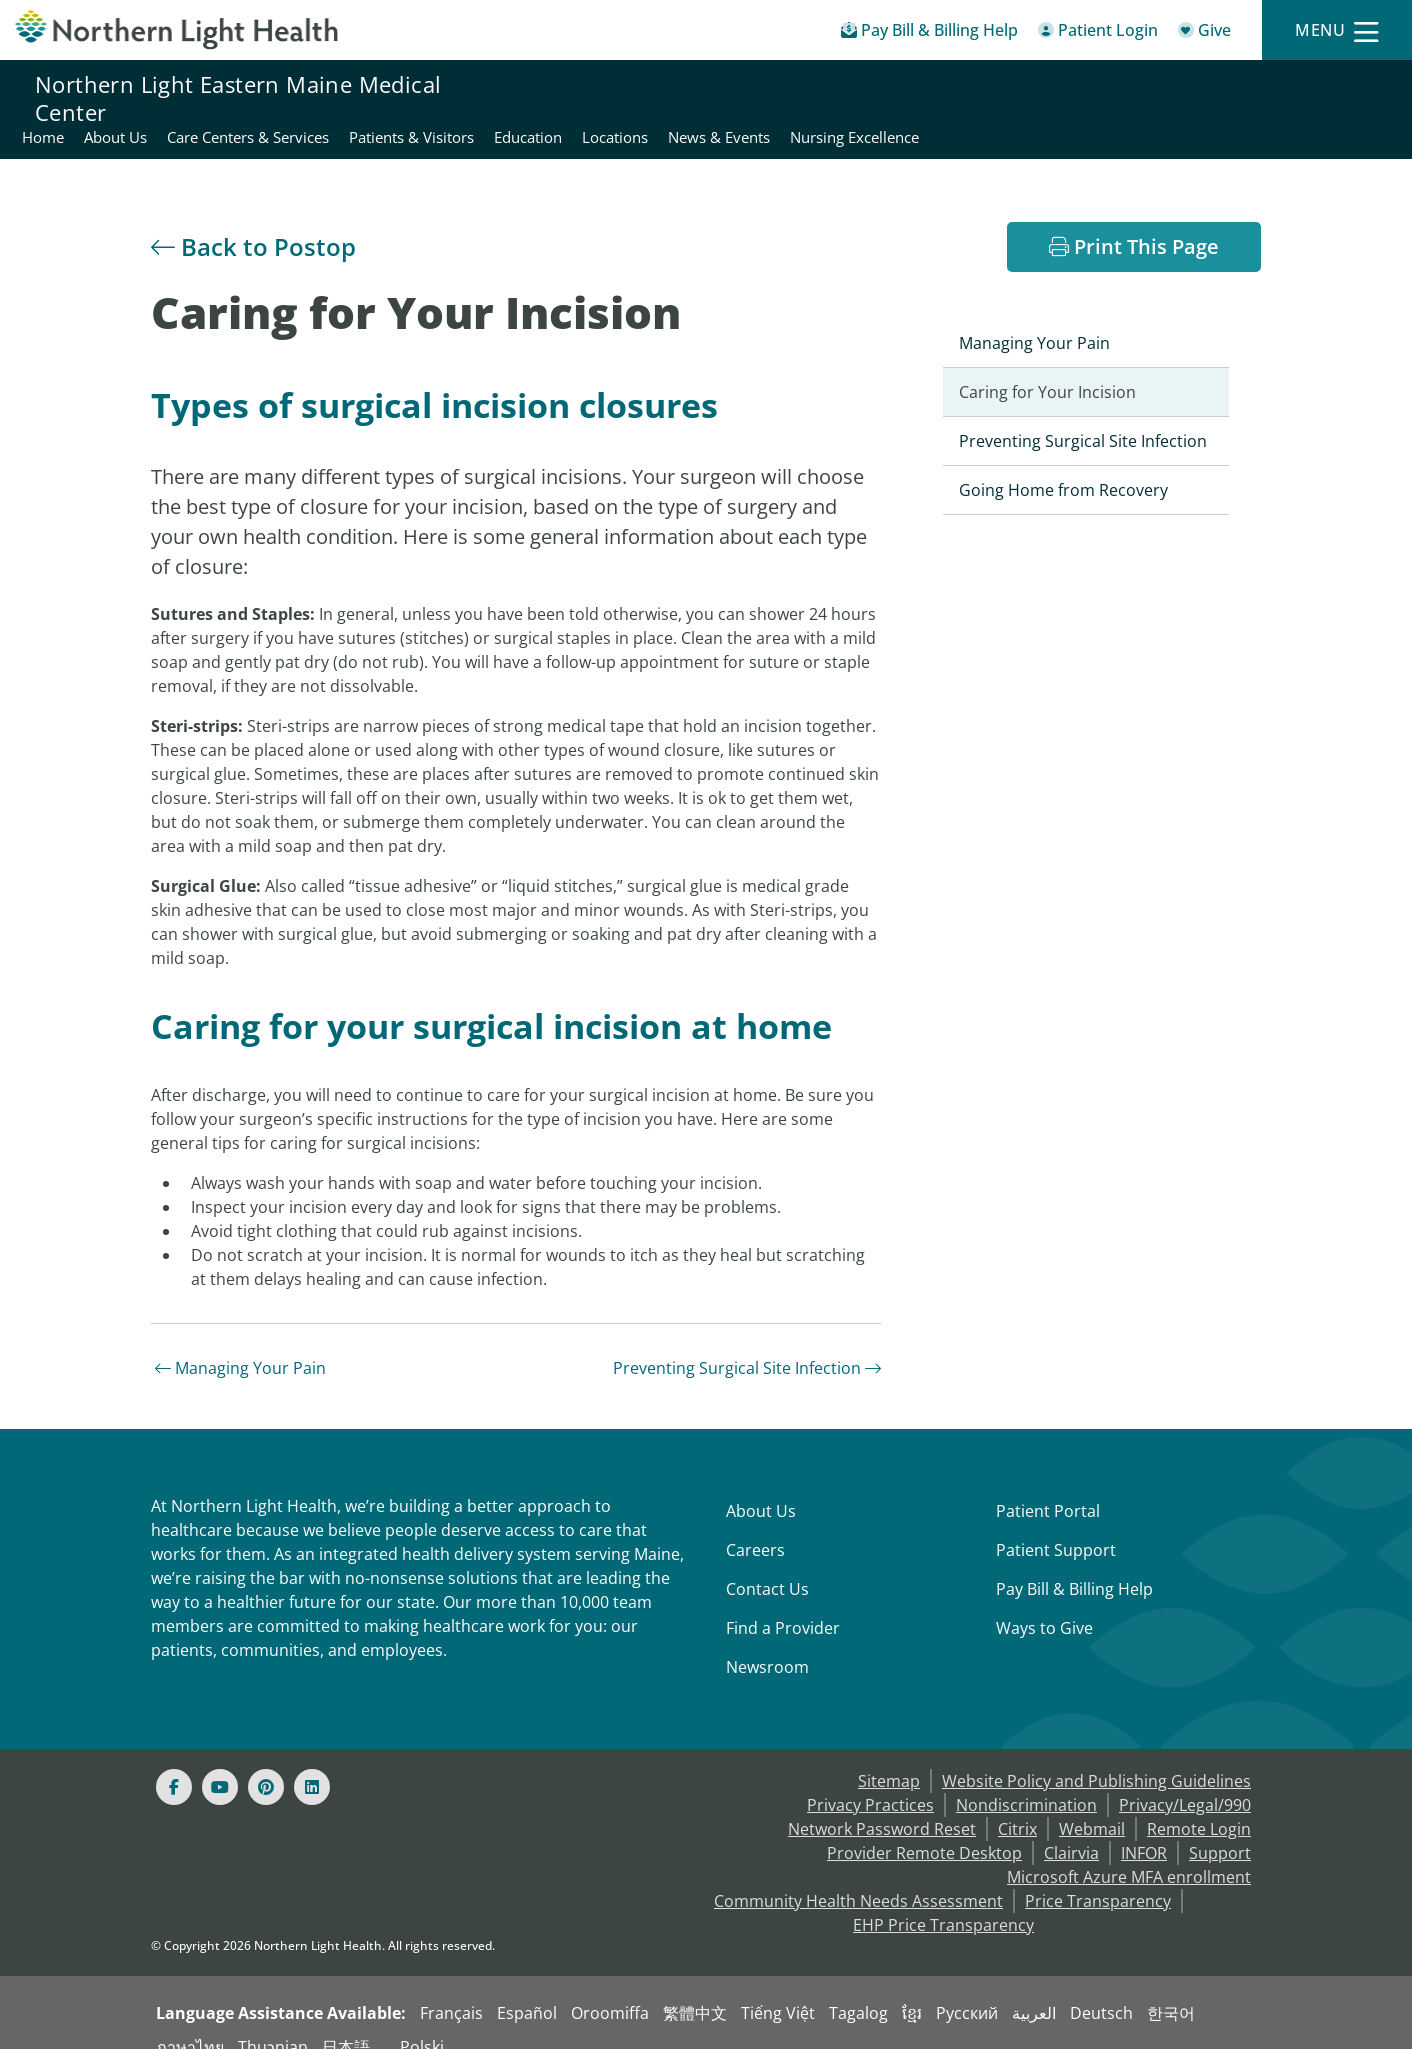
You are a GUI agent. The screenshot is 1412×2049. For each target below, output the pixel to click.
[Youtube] (220, 1763)
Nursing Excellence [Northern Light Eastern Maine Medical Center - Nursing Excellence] (1311, 98)
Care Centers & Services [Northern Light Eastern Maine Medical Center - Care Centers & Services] (705, 98)
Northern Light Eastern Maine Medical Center (238, 98)
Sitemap (889, 1757)
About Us (761, 1487)
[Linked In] (312, 1763)
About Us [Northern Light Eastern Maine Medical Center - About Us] (572, 98)
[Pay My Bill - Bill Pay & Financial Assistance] (929, 33)
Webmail (1092, 1805)
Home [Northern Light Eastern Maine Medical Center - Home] (500, 98)
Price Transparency (1098, 1877)
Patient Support (1056, 1526)
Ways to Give (1044, 1604)
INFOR (1144, 1829)
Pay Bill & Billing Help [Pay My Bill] (1074, 1565)
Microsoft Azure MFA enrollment (1129, 1853)
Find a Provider (783, 1604)
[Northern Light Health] (176, 29)
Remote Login (1199, 1805)
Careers (755, 1526)
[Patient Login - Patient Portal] (1098, 33)
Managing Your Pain (240, 1344)
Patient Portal (1048, 1487)
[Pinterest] (266, 1763)
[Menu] (1337, 30)
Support (1220, 1829)
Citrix (1017, 1805)
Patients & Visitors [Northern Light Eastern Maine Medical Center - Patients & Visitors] (868, 98)
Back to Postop (253, 222)
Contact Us (767, 1565)
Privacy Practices (870, 1781)
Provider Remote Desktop (924, 1829)
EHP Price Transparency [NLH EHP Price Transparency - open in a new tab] (943, 1901)
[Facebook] (174, 1763)
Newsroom (767, 1643)
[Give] (1204, 33)
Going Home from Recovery (1063, 466)
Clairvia (1071, 1829)
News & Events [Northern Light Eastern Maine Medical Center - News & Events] (1176, 98)
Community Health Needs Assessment (858, 1877)
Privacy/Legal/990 (1185, 1781)
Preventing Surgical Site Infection (747, 1344)
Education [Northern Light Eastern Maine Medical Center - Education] (985, 98)
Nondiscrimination (1026, 1781)
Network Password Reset (882, 1805)
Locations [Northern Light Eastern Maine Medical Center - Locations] (1072, 98)
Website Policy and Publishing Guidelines (1096, 1757)
